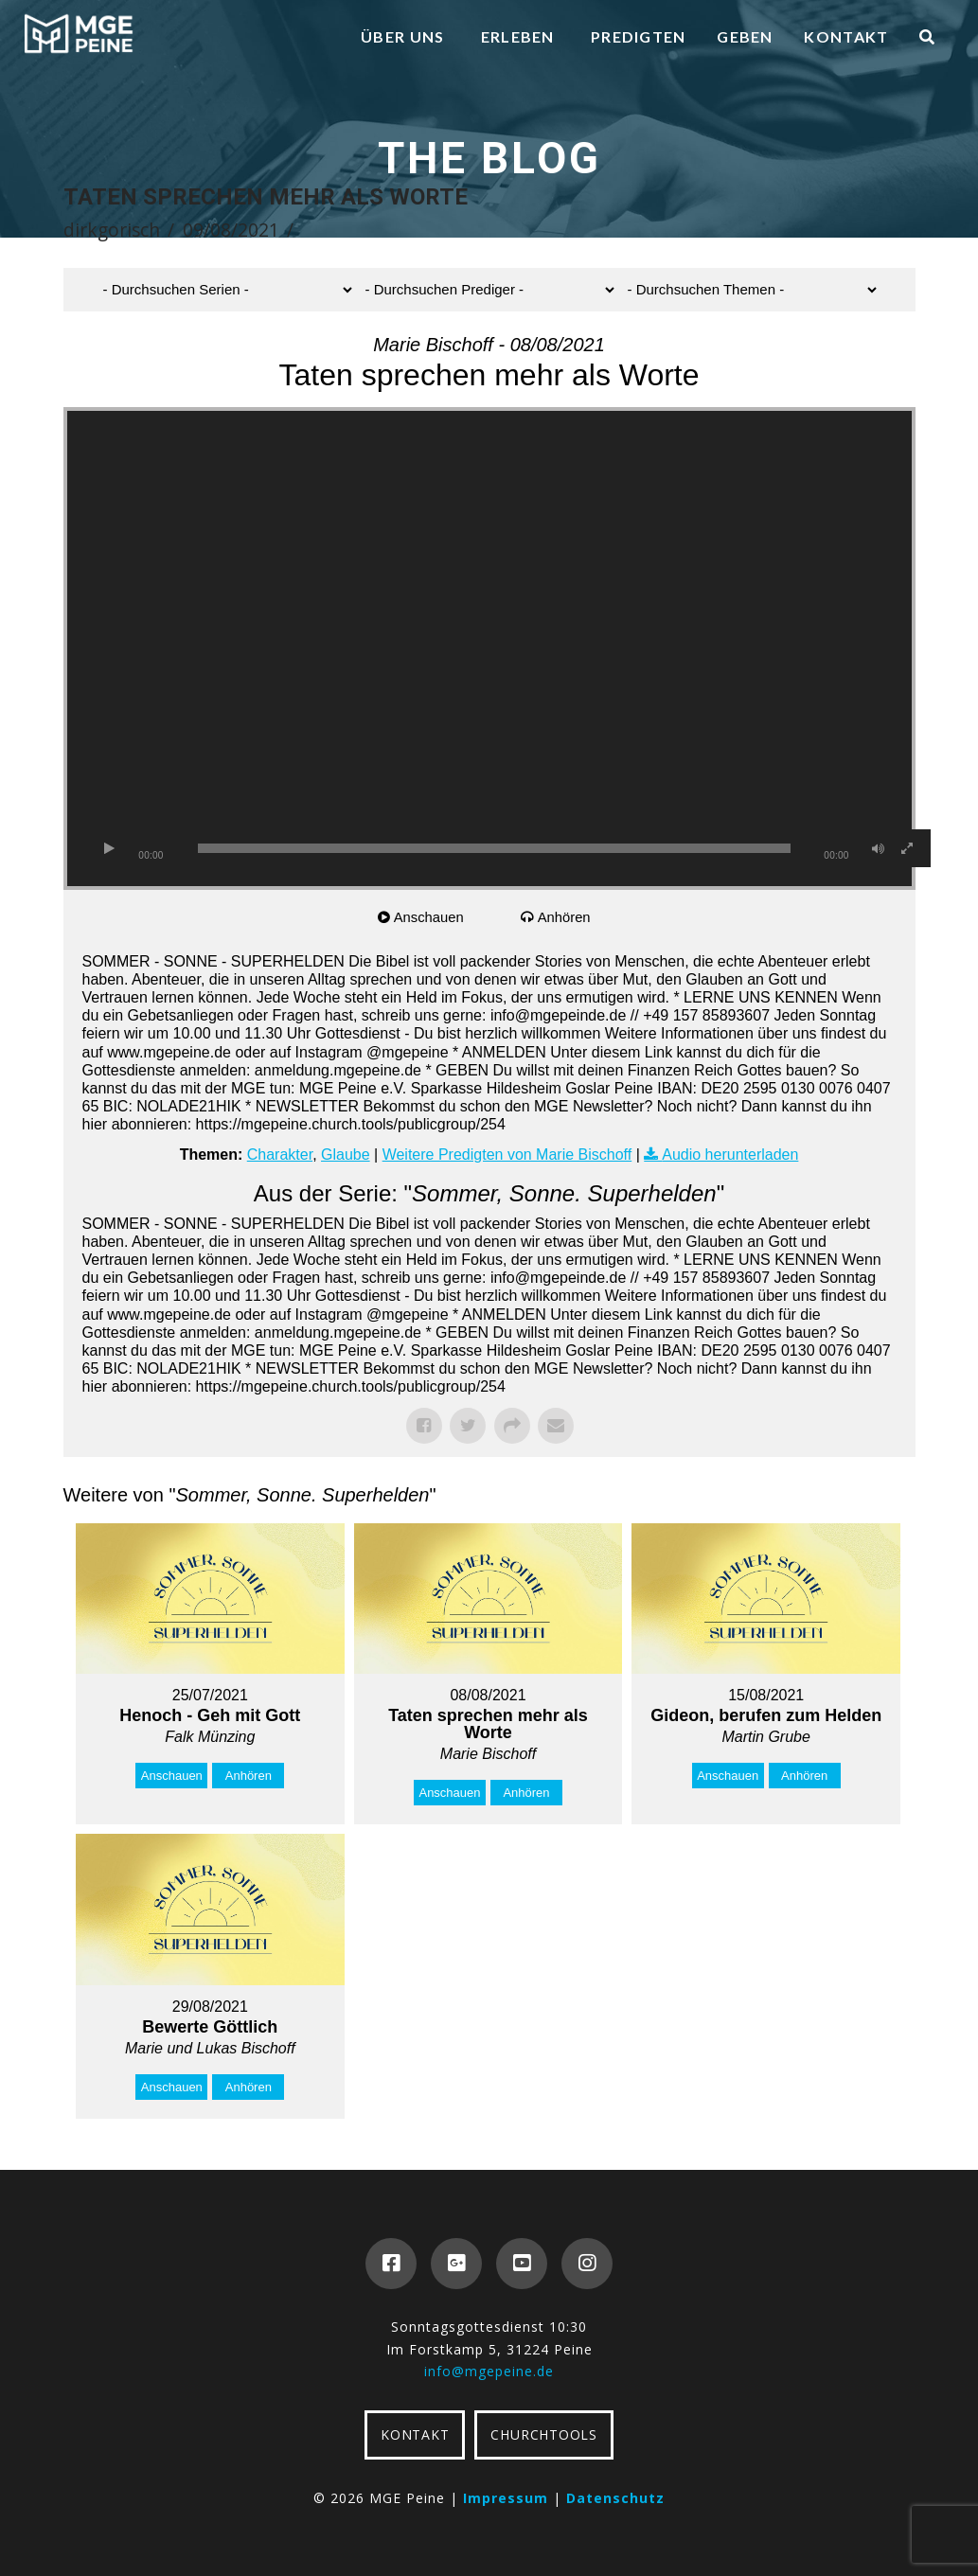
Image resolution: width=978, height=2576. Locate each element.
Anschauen (429, 917)
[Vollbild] (907, 848)
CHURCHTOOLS (543, 2434)
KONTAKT (415, 2434)
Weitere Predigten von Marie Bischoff (507, 1154)
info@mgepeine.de (489, 2371)
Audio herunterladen (730, 1154)
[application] (489, 648)
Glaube (345, 1154)
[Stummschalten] (878, 848)
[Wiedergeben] (110, 848)
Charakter (279, 1154)
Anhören (565, 917)
